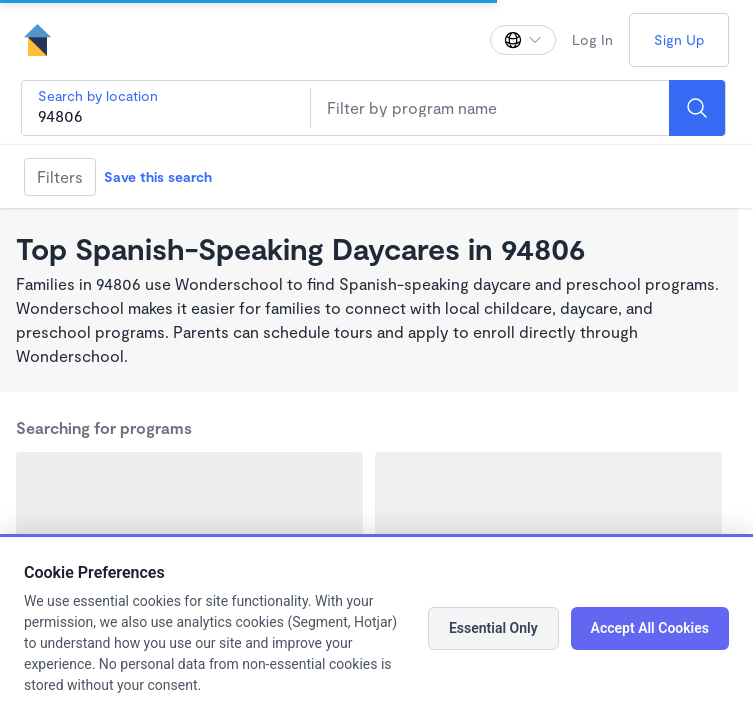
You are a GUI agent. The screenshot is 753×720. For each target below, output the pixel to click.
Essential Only (493, 628)
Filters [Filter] (60, 176)
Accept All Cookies (650, 628)
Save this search (158, 176)
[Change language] (523, 40)
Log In (592, 39)
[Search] (697, 108)
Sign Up (679, 39)
